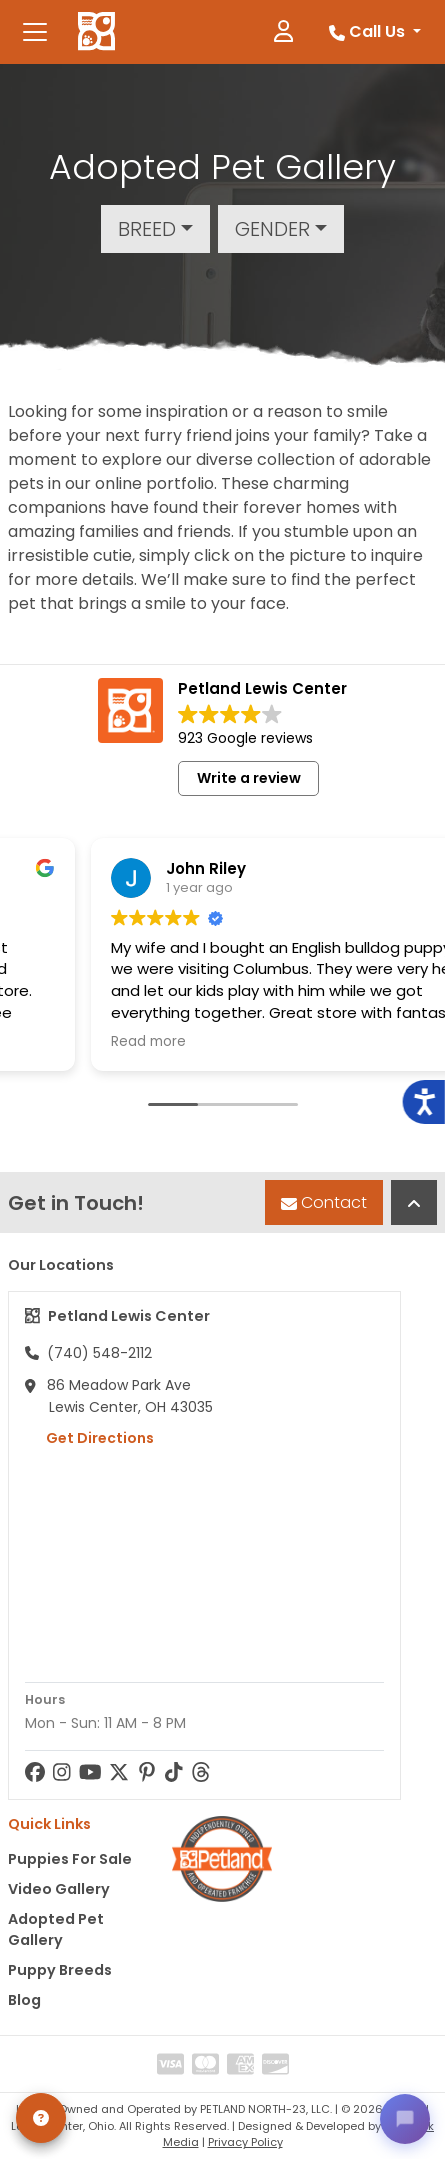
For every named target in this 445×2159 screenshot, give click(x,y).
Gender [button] (272, 229)
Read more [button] (71, 1042)
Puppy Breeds (60, 1970)
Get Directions (89, 1438)
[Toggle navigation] (35, 32)
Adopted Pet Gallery (56, 1930)
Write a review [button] (249, 778)
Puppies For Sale (70, 1859)
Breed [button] (147, 229)
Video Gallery (59, 1889)
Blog (24, 2000)
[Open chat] (405, 2119)
